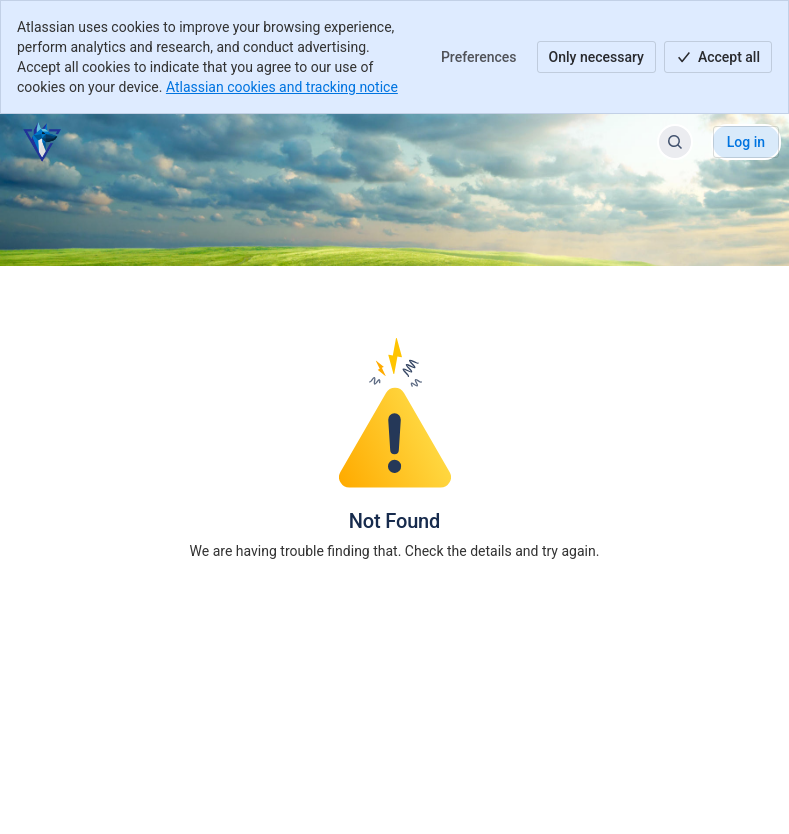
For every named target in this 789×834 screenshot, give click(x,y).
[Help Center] (42, 142)
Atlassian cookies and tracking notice (282, 87)
